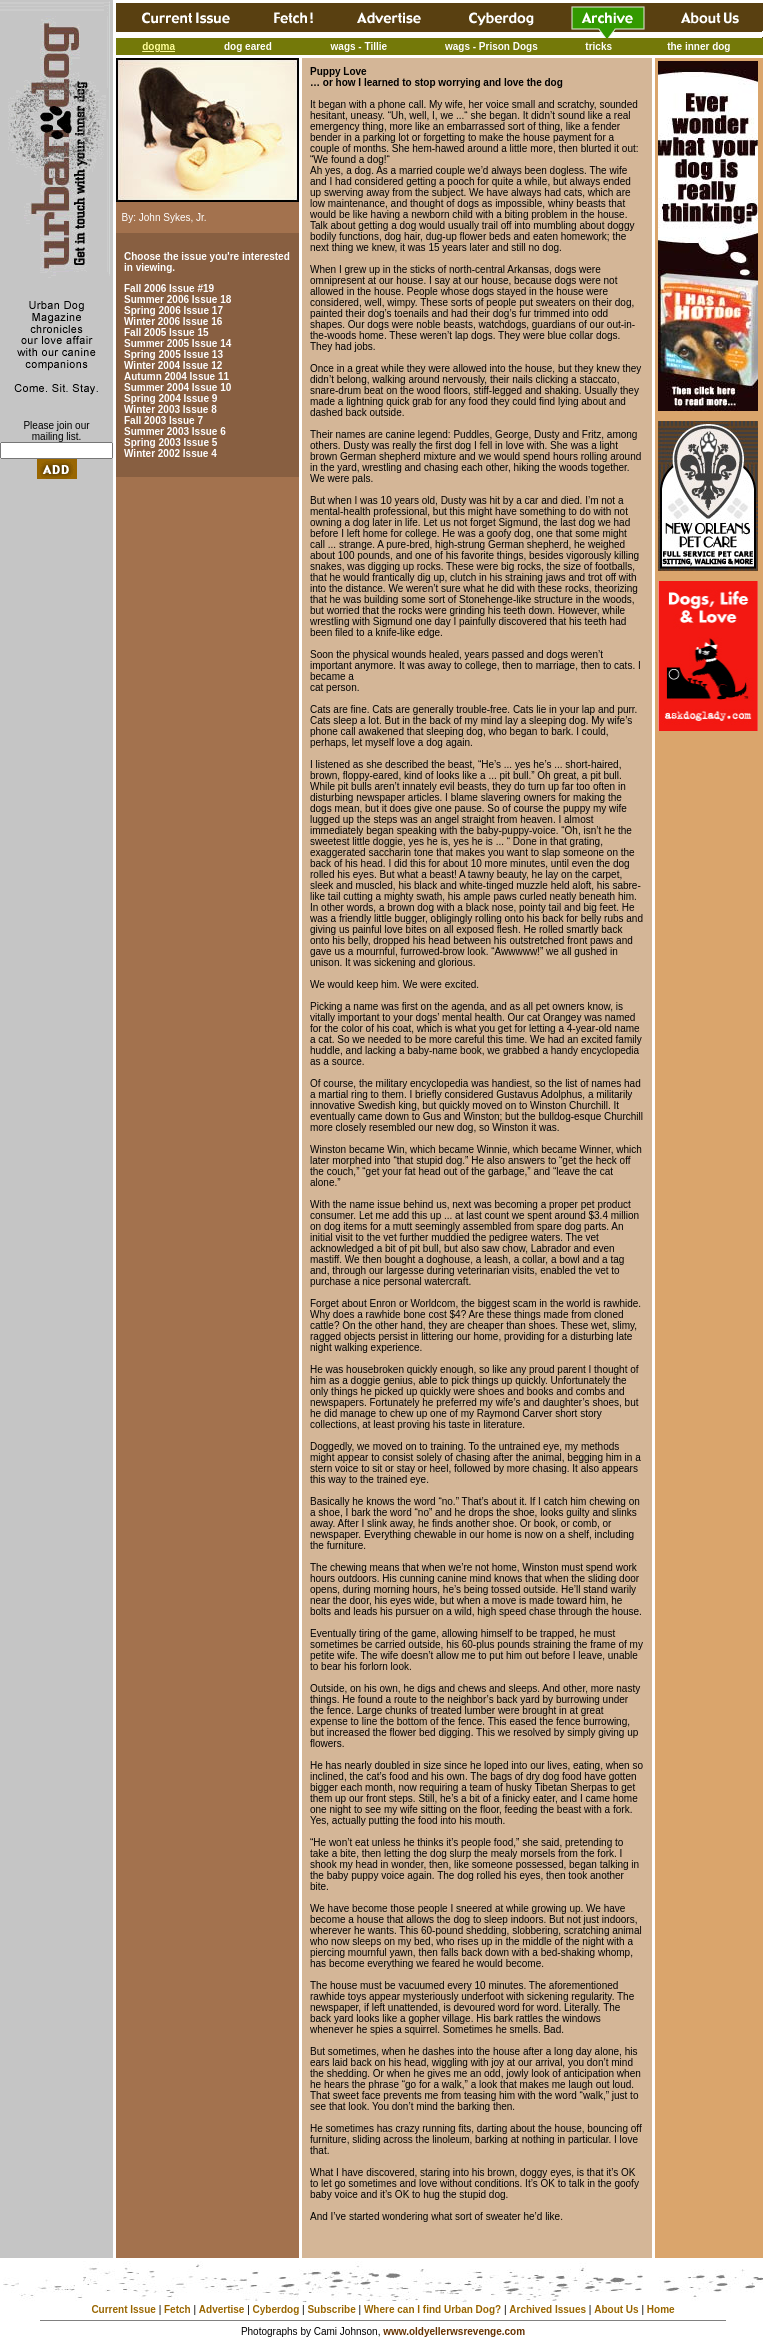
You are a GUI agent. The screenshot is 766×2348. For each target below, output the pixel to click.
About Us (616, 2309)
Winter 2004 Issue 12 (173, 365)
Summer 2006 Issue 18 (177, 299)
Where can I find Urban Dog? (432, 2309)
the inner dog (698, 46)
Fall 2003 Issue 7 (163, 420)
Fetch (177, 2309)
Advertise (222, 2309)
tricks (598, 46)
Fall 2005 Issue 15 (166, 332)
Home (661, 2309)
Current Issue (123, 2309)
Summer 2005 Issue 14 (177, 343)
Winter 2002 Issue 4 (170, 453)
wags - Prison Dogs (491, 46)
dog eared (248, 46)
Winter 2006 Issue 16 (173, 321)
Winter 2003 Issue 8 (170, 409)
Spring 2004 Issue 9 (170, 398)
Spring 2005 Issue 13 (173, 354)
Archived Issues (547, 2309)
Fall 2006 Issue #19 (169, 288)
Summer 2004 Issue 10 (177, 387)
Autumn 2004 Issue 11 (176, 376)
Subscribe (331, 2309)
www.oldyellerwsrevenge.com (454, 2331)
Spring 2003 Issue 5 (170, 442)
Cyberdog (276, 2309)
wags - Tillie (359, 46)
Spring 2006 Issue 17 (173, 310)
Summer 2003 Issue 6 (175, 431)
